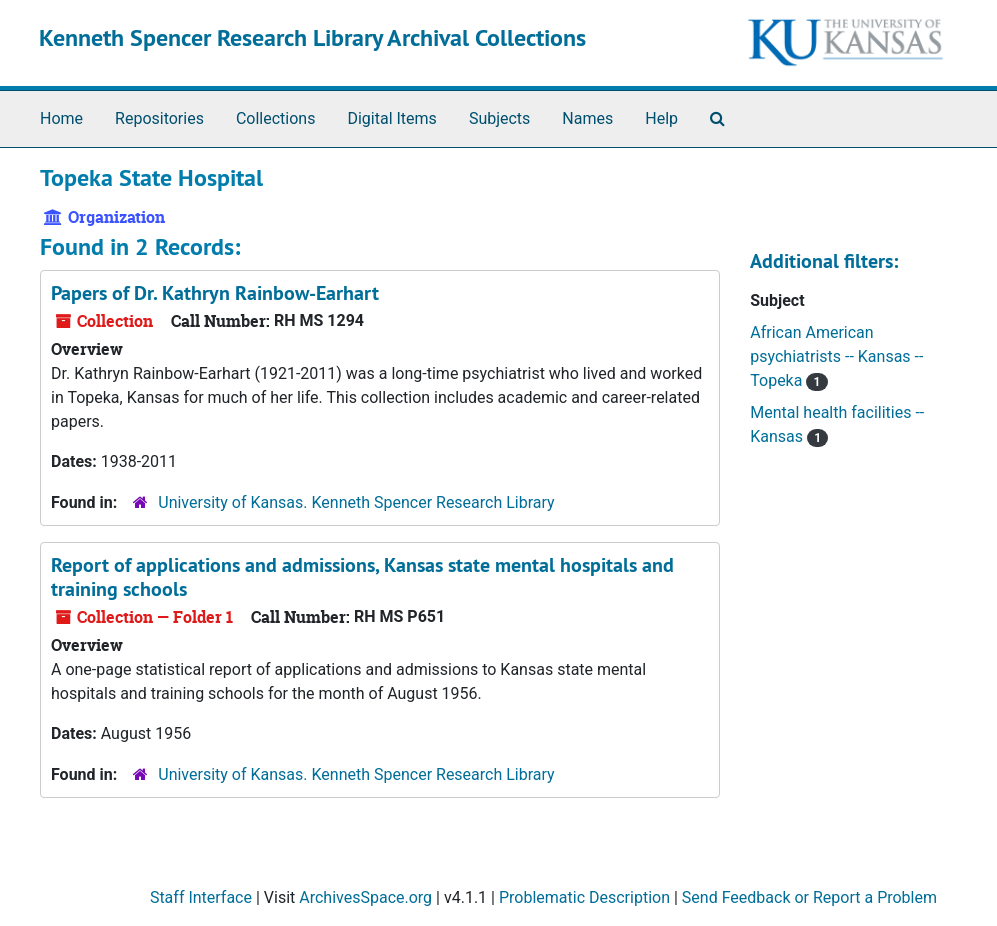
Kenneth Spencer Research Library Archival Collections (312, 37)
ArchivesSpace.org (365, 897)
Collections (276, 118)
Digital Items (391, 118)
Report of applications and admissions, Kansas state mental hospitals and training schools (362, 577)
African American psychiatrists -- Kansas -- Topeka (836, 356)
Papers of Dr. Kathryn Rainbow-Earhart (215, 293)
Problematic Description (584, 897)
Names (587, 118)
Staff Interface (201, 897)
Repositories (159, 118)
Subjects (499, 118)
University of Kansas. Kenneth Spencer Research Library (356, 502)
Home (61, 118)
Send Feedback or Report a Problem (809, 897)
